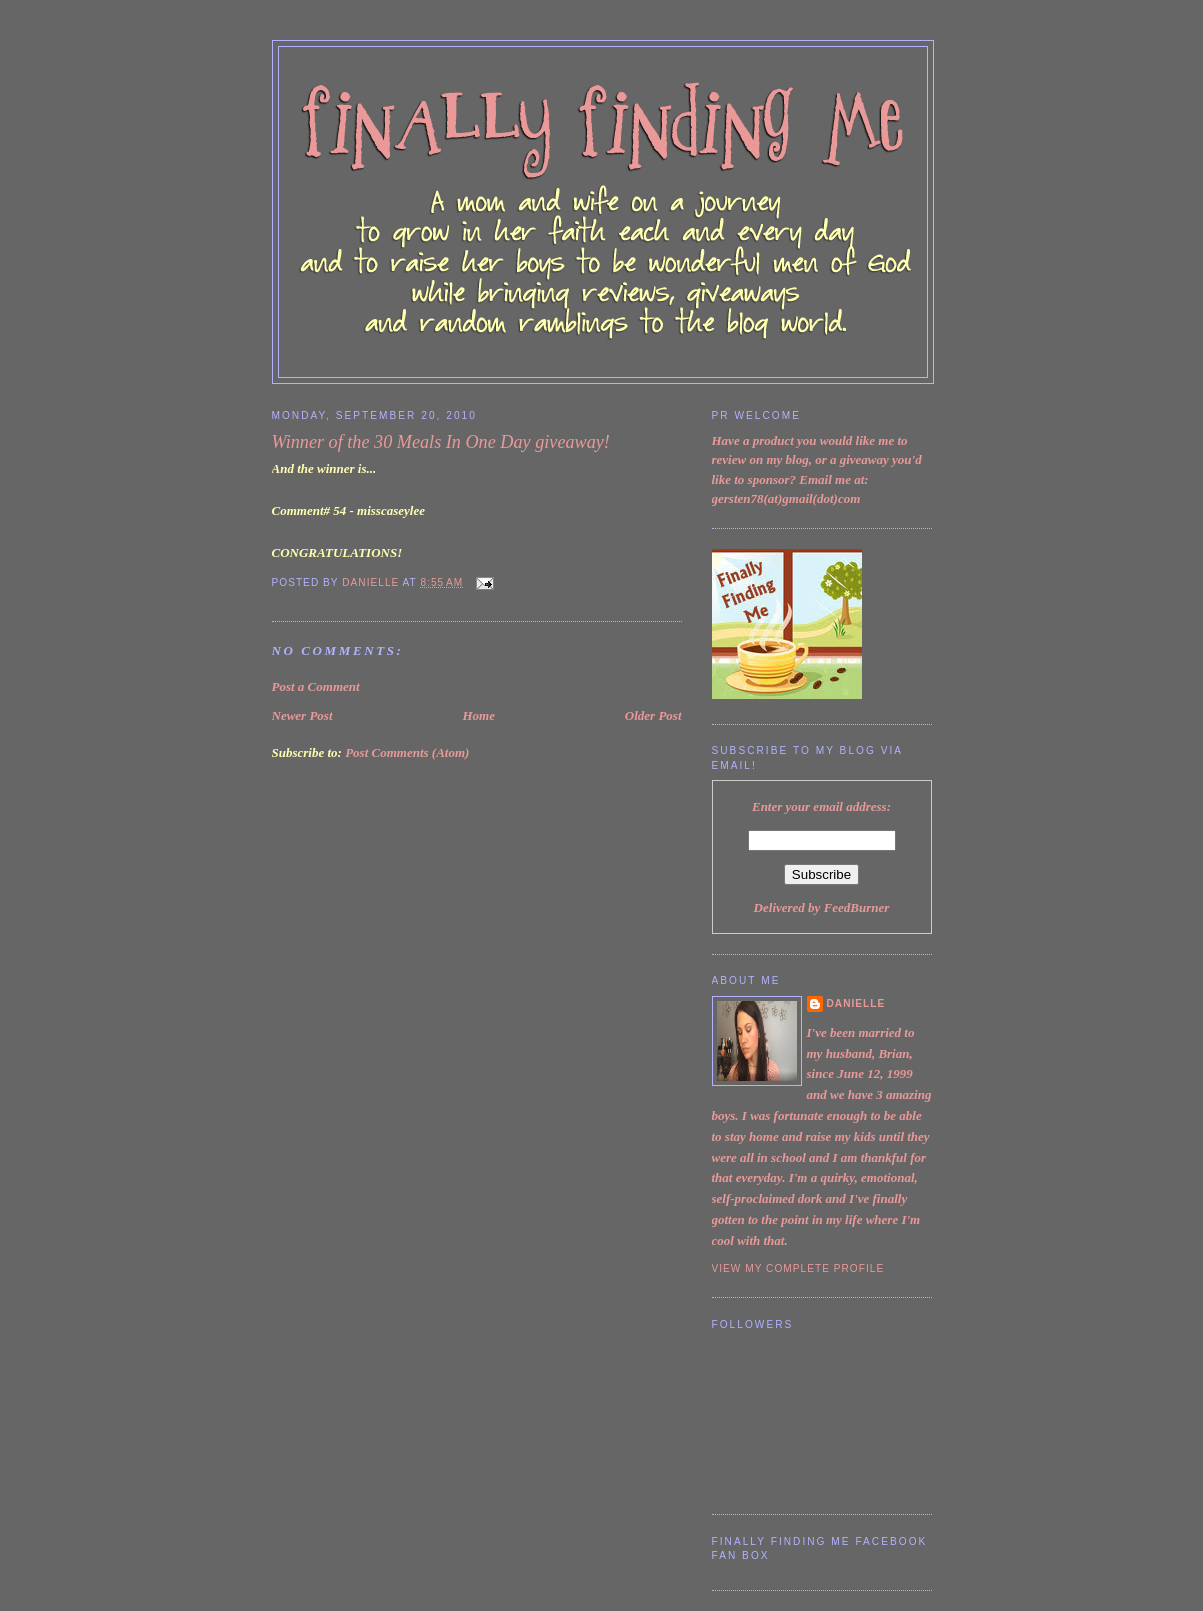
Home (478, 715)
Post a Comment (316, 686)
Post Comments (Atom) (407, 752)
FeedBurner (857, 907)
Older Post (653, 715)
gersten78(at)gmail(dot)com (786, 498)
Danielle (856, 1003)
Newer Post (302, 715)
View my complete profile (798, 1268)
